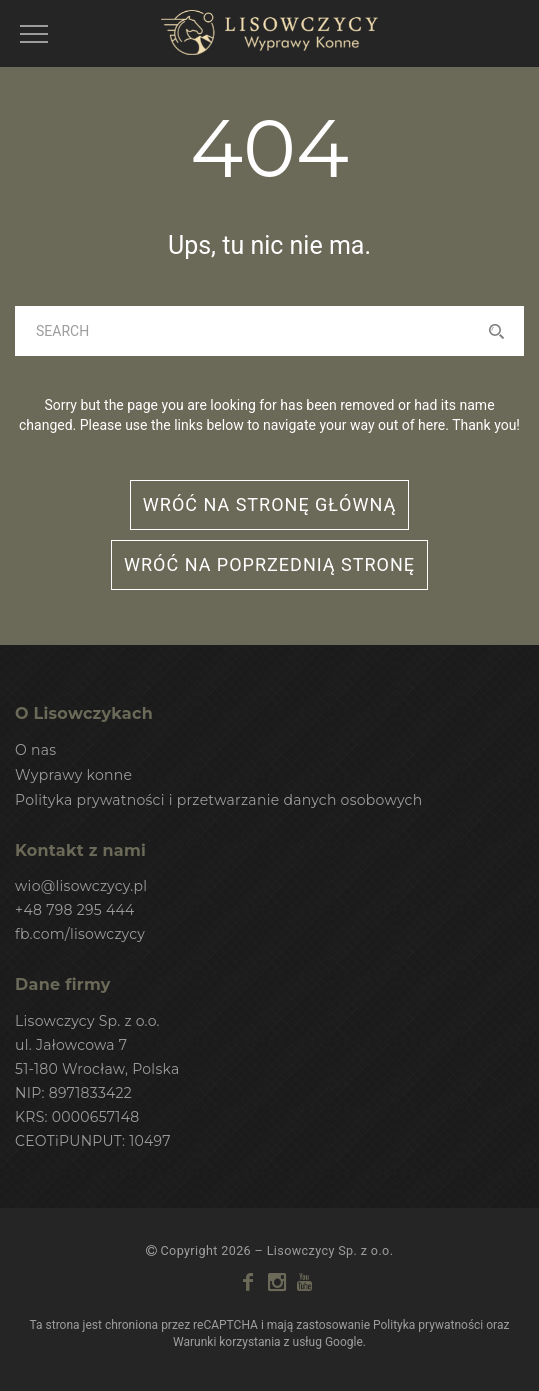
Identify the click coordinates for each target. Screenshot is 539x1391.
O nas (35, 750)
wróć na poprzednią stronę (269, 564)
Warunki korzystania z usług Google (268, 1342)
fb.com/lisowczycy (80, 934)
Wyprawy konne (73, 775)
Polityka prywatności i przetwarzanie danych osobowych (218, 800)
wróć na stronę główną (269, 504)
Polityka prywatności (428, 1325)
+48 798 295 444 (75, 910)
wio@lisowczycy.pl (81, 886)
